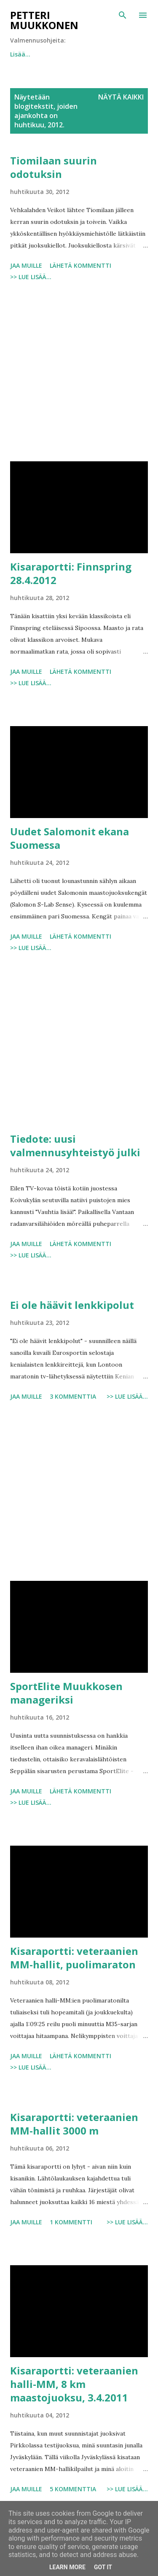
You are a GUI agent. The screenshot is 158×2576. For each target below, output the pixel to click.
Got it (103, 2567)
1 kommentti (71, 2222)
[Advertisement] (79, 372)
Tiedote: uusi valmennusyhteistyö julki (75, 1145)
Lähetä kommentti (80, 265)
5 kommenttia (73, 2489)
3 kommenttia (73, 1396)
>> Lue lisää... (30, 277)
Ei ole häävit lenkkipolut (72, 1305)
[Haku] (123, 15)
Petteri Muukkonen (44, 20)
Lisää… (102, 54)
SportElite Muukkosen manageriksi (66, 1693)
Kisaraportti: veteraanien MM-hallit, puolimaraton (74, 1957)
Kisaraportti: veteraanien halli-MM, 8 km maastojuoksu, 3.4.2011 (74, 2383)
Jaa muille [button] (26, 265)
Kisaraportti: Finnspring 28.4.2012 (70, 573)
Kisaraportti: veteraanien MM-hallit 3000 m (74, 2123)
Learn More (67, 2567)
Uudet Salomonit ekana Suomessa (69, 838)
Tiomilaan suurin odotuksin (53, 167)
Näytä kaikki (121, 97)
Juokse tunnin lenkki (40, 54)
